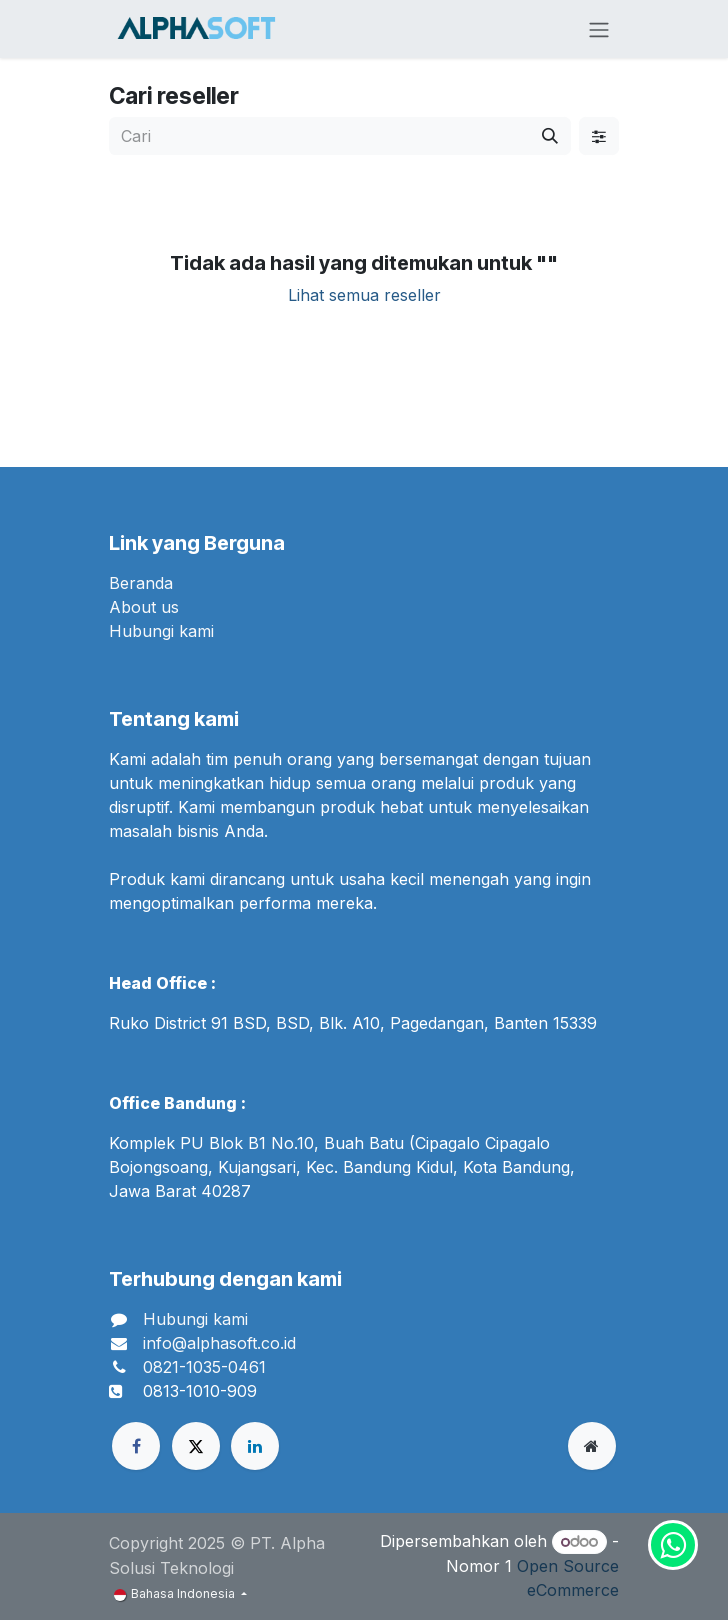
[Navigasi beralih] (599, 29)
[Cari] (550, 136)
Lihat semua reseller (364, 295)
